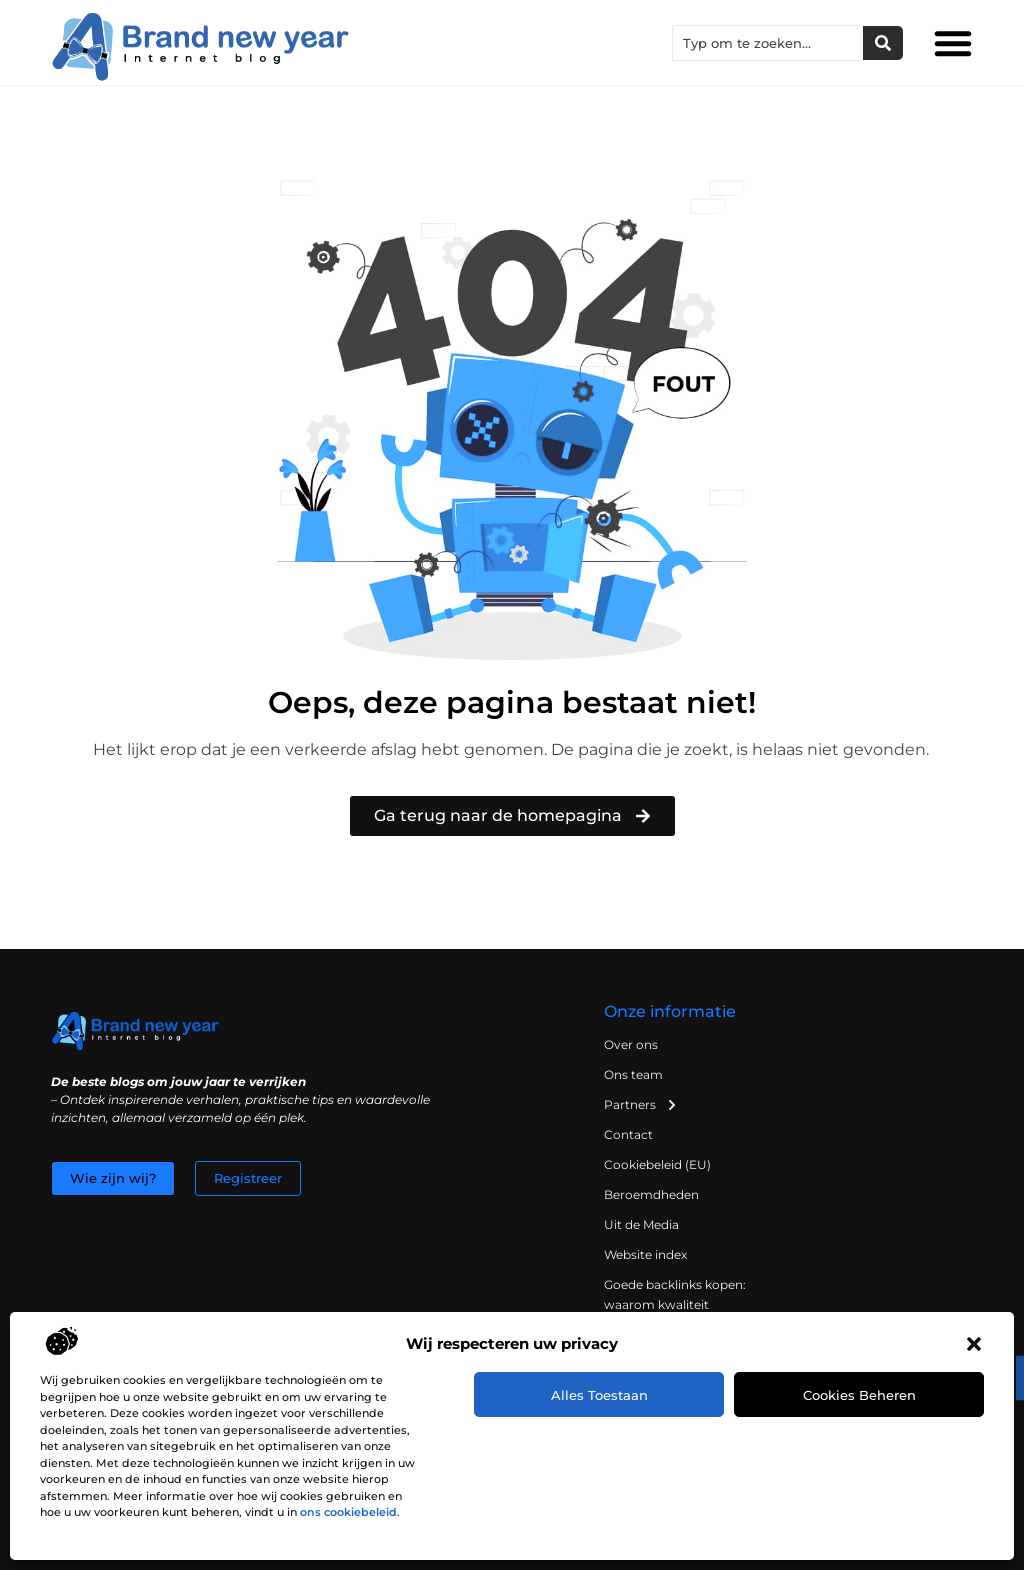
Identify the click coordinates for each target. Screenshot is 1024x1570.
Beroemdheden (651, 1194)
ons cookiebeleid (348, 1512)
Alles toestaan (599, 1395)
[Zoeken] (883, 43)
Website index (645, 1254)
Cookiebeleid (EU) (657, 1164)
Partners (641, 1105)
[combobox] (768, 43)
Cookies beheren (859, 1395)
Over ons (631, 1044)
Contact (628, 1134)
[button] (974, 1344)
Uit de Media (641, 1224)
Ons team (633, 1074)
